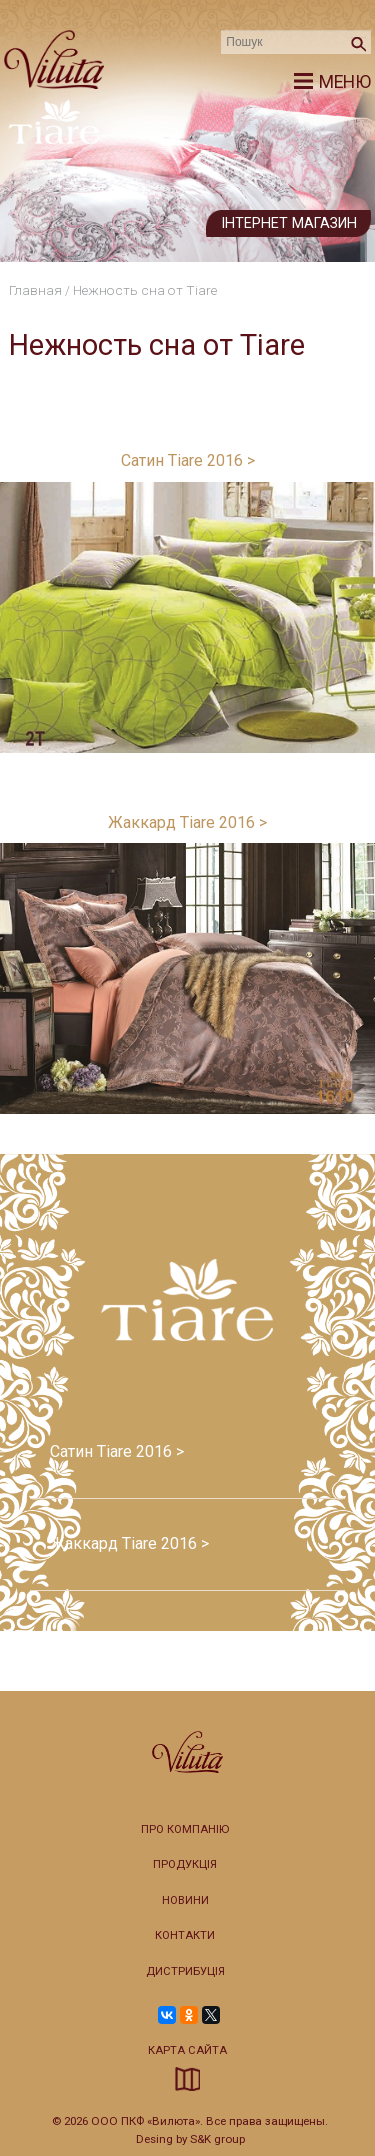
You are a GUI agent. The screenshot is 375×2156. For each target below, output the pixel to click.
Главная (35, 290)
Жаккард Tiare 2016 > (187, 822)
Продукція (185, 1864)
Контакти (185, 1935)
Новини (185, 1900)
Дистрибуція (185, 1971)
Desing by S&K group (190, 2139)
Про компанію (185, 1829)
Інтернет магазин (289, 223)
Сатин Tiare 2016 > (188, 460)
